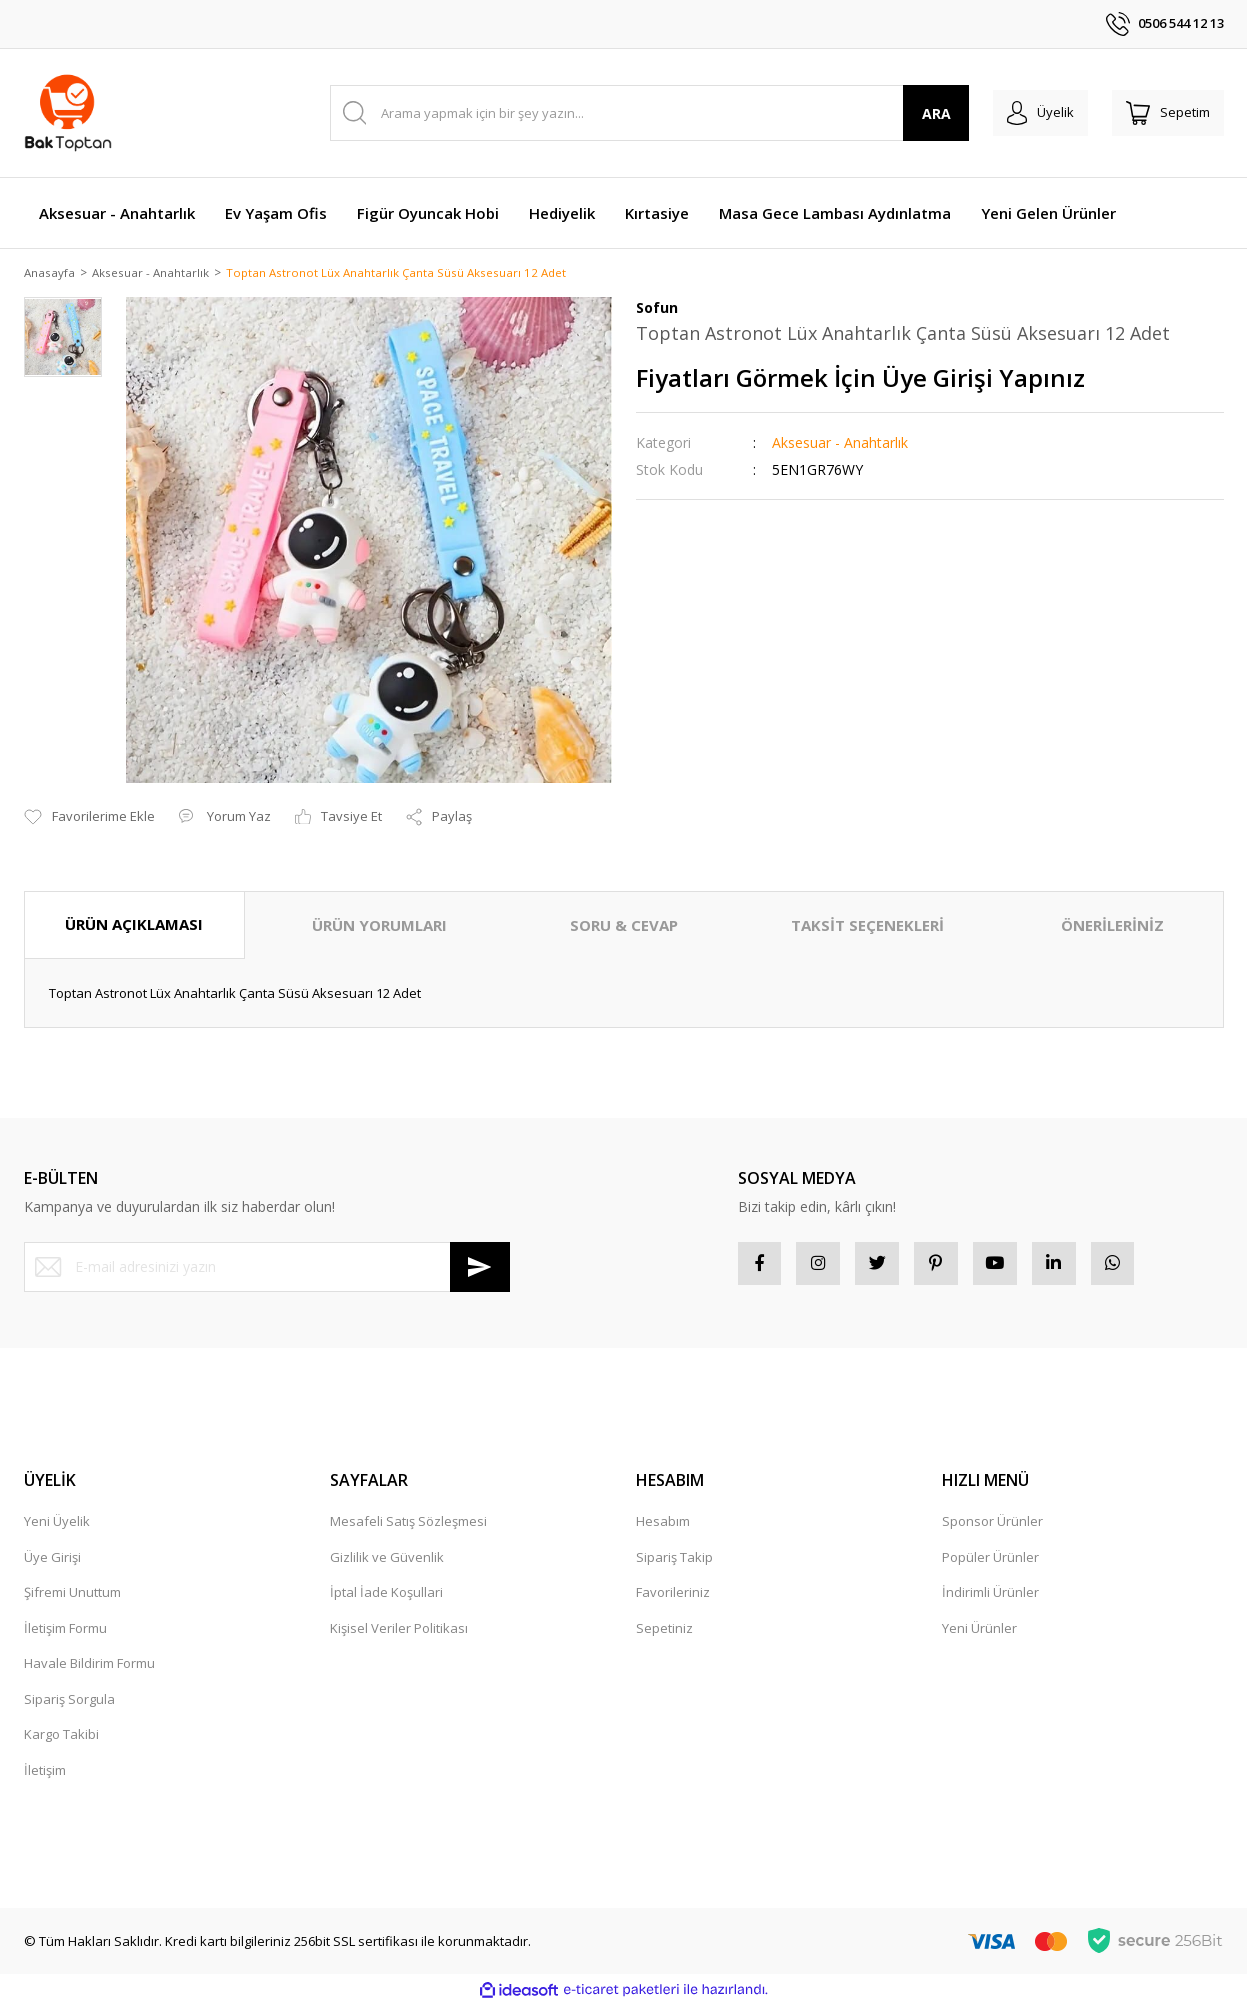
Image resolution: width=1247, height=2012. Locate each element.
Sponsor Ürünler (992, 1529)
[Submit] (480, 1268)
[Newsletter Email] (267, 1268)
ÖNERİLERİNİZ (1112, 927)
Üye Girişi (52, 1565)
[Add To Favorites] (89, 819)
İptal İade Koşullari (386, 1600)
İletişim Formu (65, 1636)
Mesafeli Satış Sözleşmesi (408, 1529)
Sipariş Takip (674, 1565)
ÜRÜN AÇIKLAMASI (134, 926)
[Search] (637, 113)
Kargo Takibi (61, 1742)
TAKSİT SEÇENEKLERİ (867, 927)
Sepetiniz (664, 1636)
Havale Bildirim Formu (89, 1671)
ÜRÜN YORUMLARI (379, 927)
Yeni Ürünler (979, 1636)
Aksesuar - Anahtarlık (840, 444)
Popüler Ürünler (990, 1565)
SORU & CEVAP (624, 927)
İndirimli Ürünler (990, 1600)
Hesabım (663, 1529)
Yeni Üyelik (57, 1529)
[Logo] (68, 113)
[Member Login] (1022, 113)
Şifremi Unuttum (72, 1600)
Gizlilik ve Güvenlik (387, 1565)
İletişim (45, 1778)
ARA (911, 113)
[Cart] (1162, 113)
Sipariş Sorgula (69, 1707)
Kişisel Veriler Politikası (399, 1636)
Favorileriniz (673, 1600)
